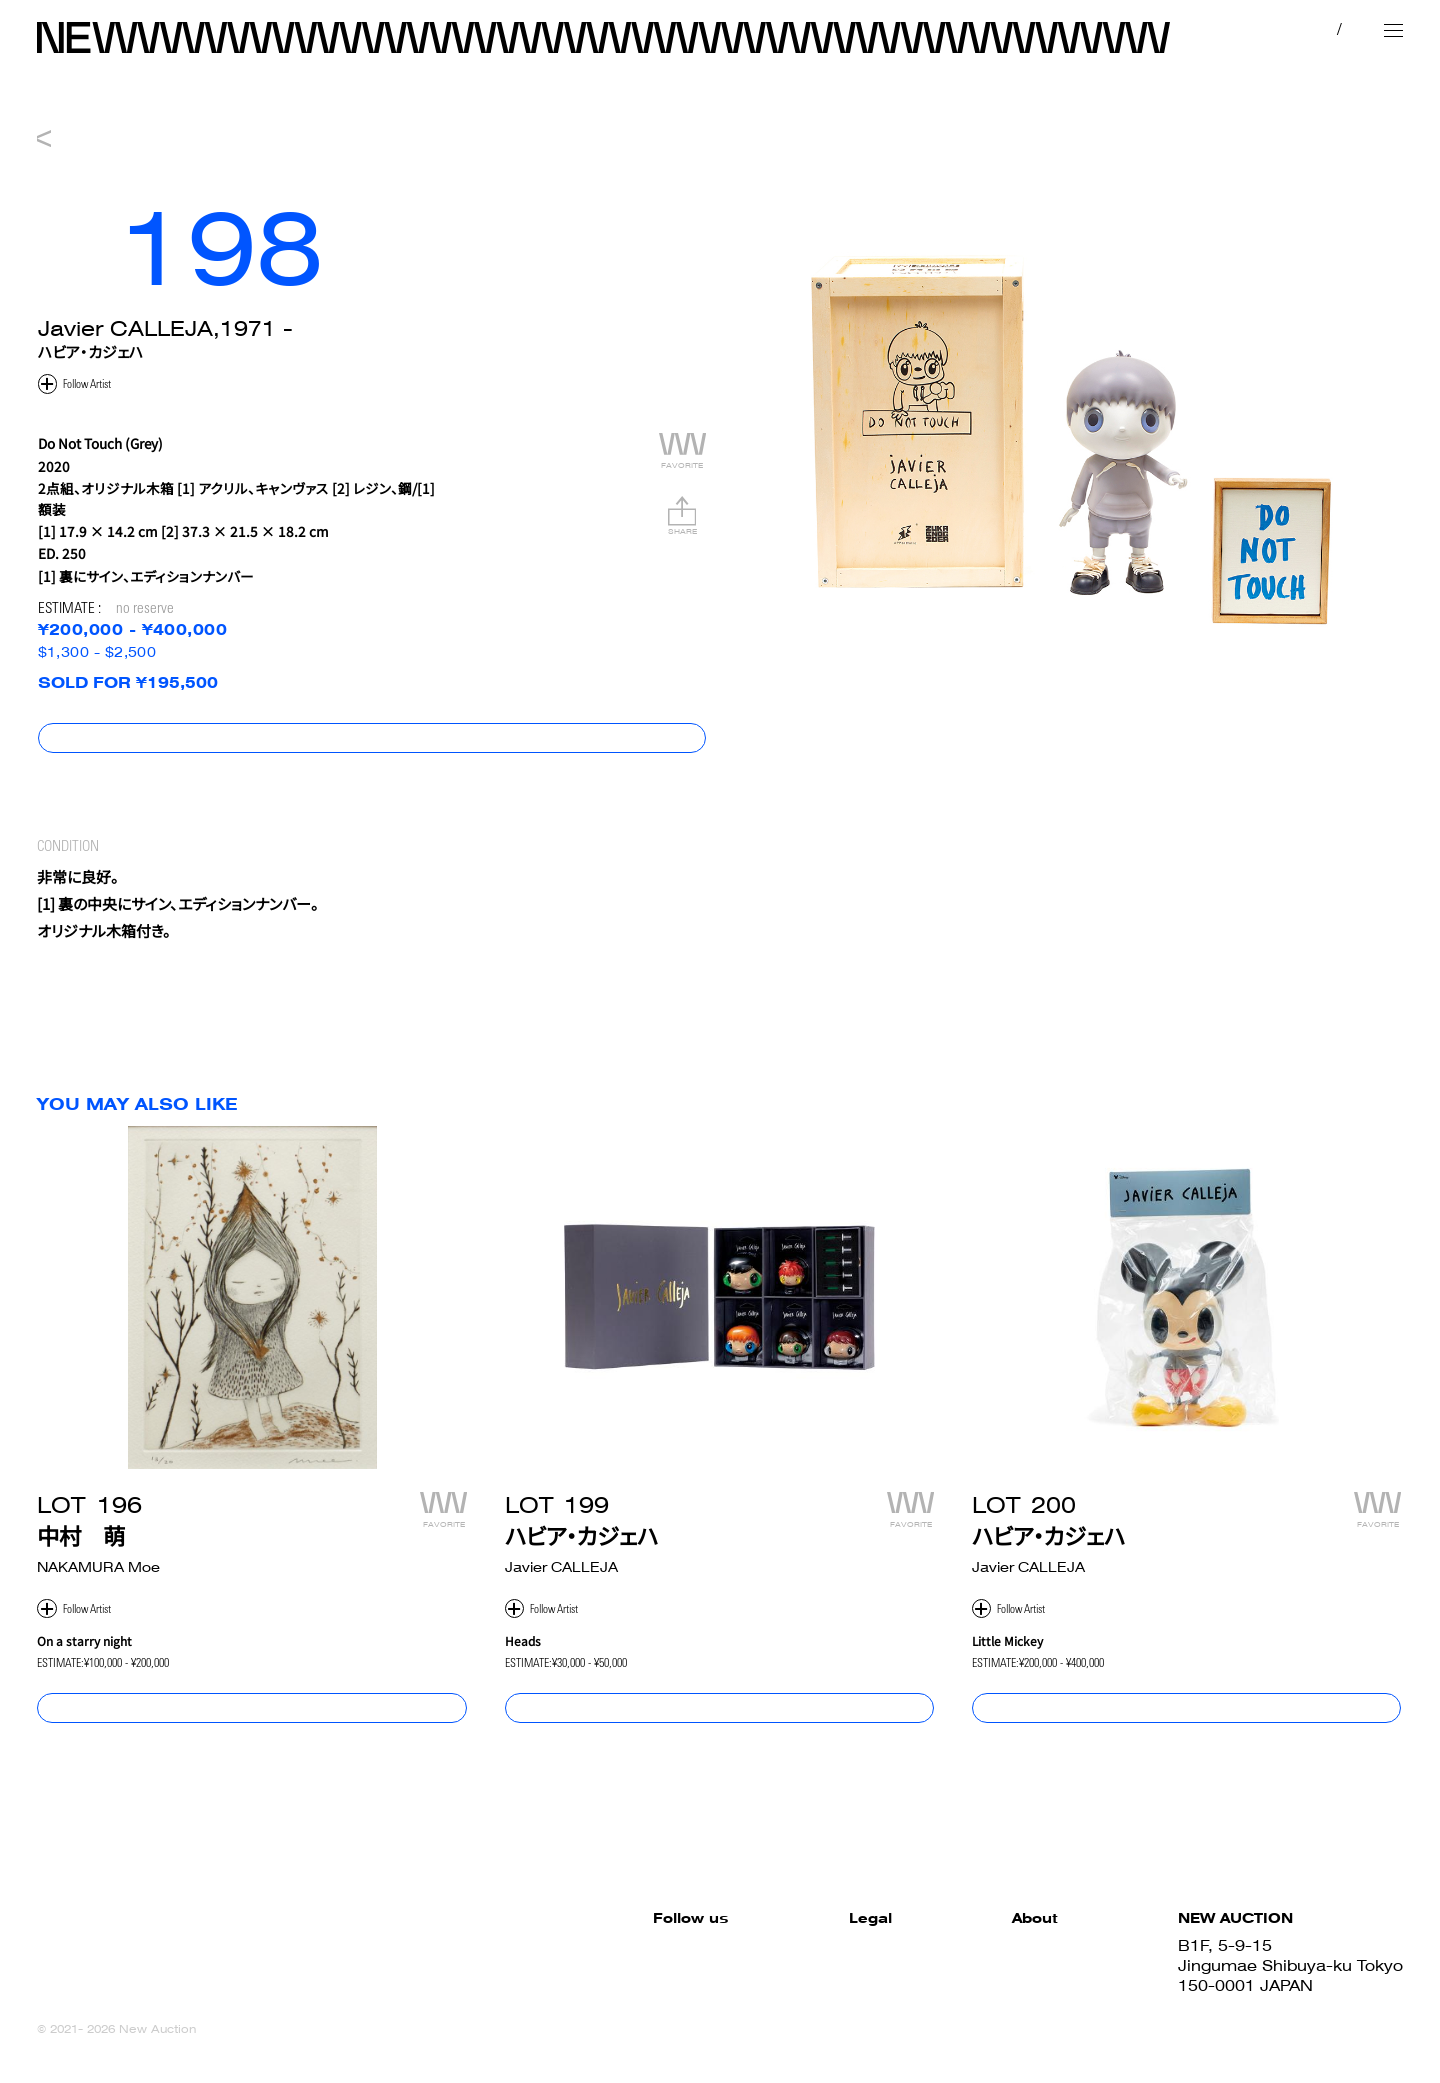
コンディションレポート (1331, 752)
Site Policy (713, 1948)
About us (1001, 2008)
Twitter (496, 1968)
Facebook (509, 1948)
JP (1297, 29)
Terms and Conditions (758, 1968)
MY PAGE (1219, 29)
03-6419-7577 (1235, 2008)
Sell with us (1011, 1988)
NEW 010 (720, 108)
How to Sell (1011, 1968)
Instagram (510, 1988)
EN (1334, 29)
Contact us (1010, 2029)
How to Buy (1012, 1948)
